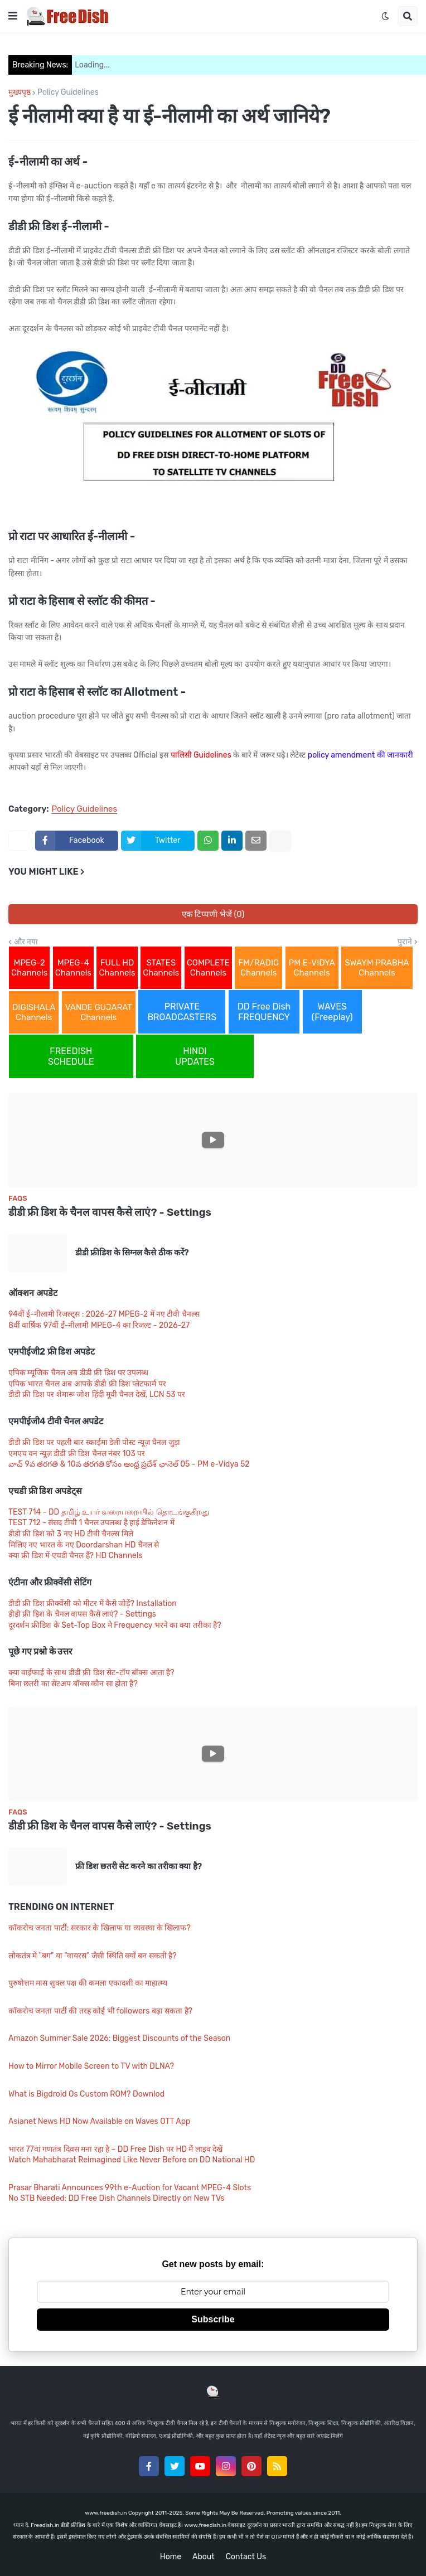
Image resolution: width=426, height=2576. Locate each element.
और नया (26, 942)
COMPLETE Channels (208, 968)
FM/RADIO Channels (258, 968)
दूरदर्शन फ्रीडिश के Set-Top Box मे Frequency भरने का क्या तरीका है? (114, 1625)
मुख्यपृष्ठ (19, 92)
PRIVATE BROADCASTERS (181, 1011)
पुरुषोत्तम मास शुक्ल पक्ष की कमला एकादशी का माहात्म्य (87, 1983)
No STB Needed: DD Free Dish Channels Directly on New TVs (116, 2198)
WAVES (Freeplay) (332, 1011)
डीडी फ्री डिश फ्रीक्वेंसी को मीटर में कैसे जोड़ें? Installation (92, 1603)
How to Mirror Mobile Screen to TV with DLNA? (91, 2066)
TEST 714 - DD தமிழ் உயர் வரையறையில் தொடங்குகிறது (108, 1512)
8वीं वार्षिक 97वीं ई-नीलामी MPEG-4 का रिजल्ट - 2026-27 (99, 1325)
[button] (13, 16)
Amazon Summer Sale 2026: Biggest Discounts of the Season (119, 2038)
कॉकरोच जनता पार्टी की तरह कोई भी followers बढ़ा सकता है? (100, 2011)
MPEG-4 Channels (73, 968)
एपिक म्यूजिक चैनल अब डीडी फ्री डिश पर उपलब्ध (78, 1372)
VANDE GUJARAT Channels (98, 1012)
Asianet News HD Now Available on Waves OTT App (99, 2121)
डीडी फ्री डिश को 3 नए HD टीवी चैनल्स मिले (70, 1534)
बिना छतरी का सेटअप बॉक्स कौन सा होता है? (73, 1684)
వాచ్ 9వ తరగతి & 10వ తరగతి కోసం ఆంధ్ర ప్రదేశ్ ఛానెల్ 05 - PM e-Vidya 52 (129, 1464)
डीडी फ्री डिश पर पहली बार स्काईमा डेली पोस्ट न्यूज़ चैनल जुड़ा (94, 1442)
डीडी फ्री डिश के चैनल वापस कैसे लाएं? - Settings (109, 1212)
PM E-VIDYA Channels (312, 968)
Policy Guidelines (68, 92)
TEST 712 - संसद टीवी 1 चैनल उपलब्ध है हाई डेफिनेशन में (91, 1522)
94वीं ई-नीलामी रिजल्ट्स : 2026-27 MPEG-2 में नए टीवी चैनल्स (104, 1314)
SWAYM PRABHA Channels (377, 968)
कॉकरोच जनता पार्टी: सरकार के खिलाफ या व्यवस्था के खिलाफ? (99, 1928)
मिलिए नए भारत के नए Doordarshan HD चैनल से (83, 1545)
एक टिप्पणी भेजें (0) (213, 914)
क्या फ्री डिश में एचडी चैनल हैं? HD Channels (75, 1555)
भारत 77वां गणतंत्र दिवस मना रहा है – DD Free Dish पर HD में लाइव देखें (115, 2149)
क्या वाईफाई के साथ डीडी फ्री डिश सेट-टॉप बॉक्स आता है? (91, 1672)
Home (170, 2557)
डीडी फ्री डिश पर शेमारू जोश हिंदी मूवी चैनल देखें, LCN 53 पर (96, 1394)
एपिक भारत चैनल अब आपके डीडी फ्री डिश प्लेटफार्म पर (87, 1384)
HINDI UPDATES (195, 1056)
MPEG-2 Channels (29, 968)
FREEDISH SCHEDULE (71, 1056)
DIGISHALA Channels (33, 1012)
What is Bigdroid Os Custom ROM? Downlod (86, 2094)
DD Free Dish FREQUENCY (264, 1011)
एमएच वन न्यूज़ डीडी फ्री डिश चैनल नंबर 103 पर (76, 1453)
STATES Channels (161, 968)
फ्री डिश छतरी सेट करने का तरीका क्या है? (138, 1866)
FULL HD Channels (117, 968)
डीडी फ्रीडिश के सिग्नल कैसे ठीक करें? (132, 1253)
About (203, 2557)
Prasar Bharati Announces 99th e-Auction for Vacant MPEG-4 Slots (129, 2187)
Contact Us (246, 2557)
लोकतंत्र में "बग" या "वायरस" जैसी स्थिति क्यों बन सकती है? (92, 1956)
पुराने (405, 942)
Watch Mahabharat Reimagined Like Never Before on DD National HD (131, 2160)
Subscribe (212, 2319)
